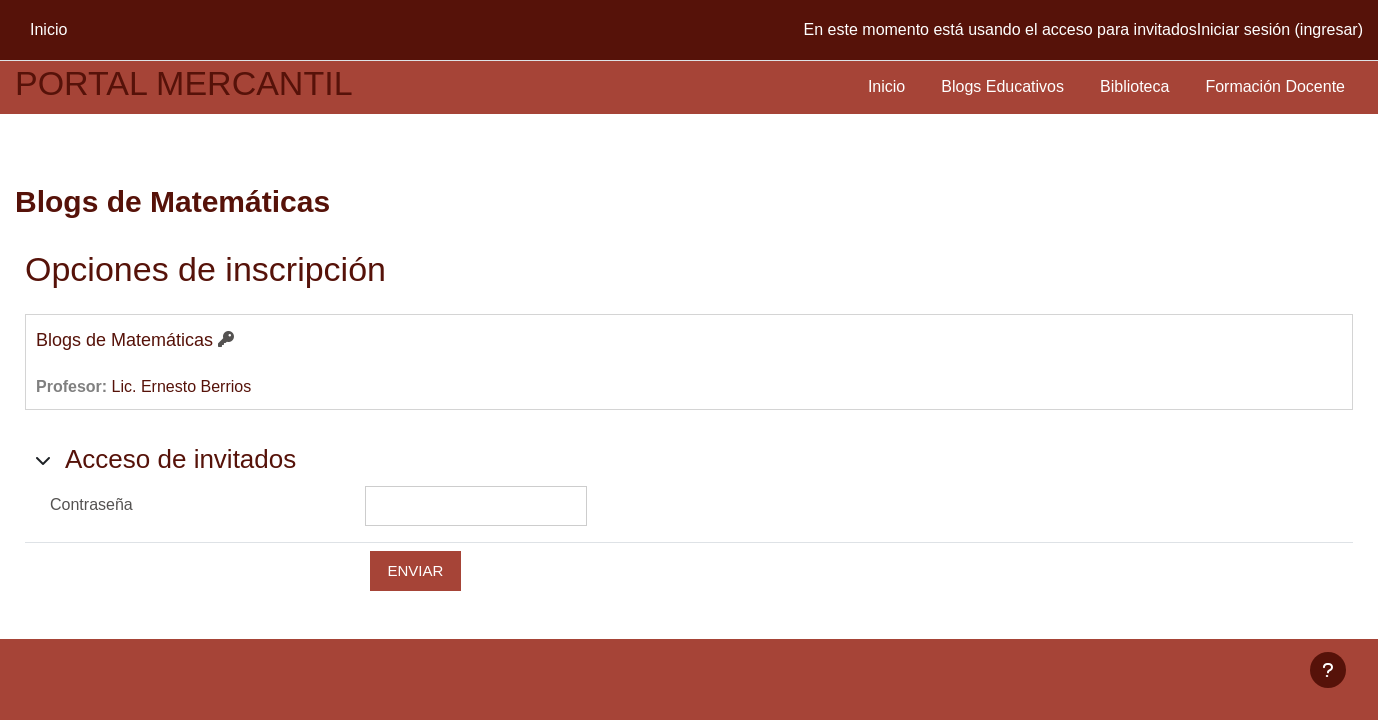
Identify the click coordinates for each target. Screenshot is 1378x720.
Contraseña (91, 504)
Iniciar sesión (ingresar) (1280, 29)
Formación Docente (1275, 86)
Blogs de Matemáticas (124, 340)
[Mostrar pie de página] (1328, 670)
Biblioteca (1134, 86)
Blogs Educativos (1002, 86)
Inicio (886, 86)
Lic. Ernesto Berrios (182, 386)
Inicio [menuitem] (48, 29)
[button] (43, 460)
